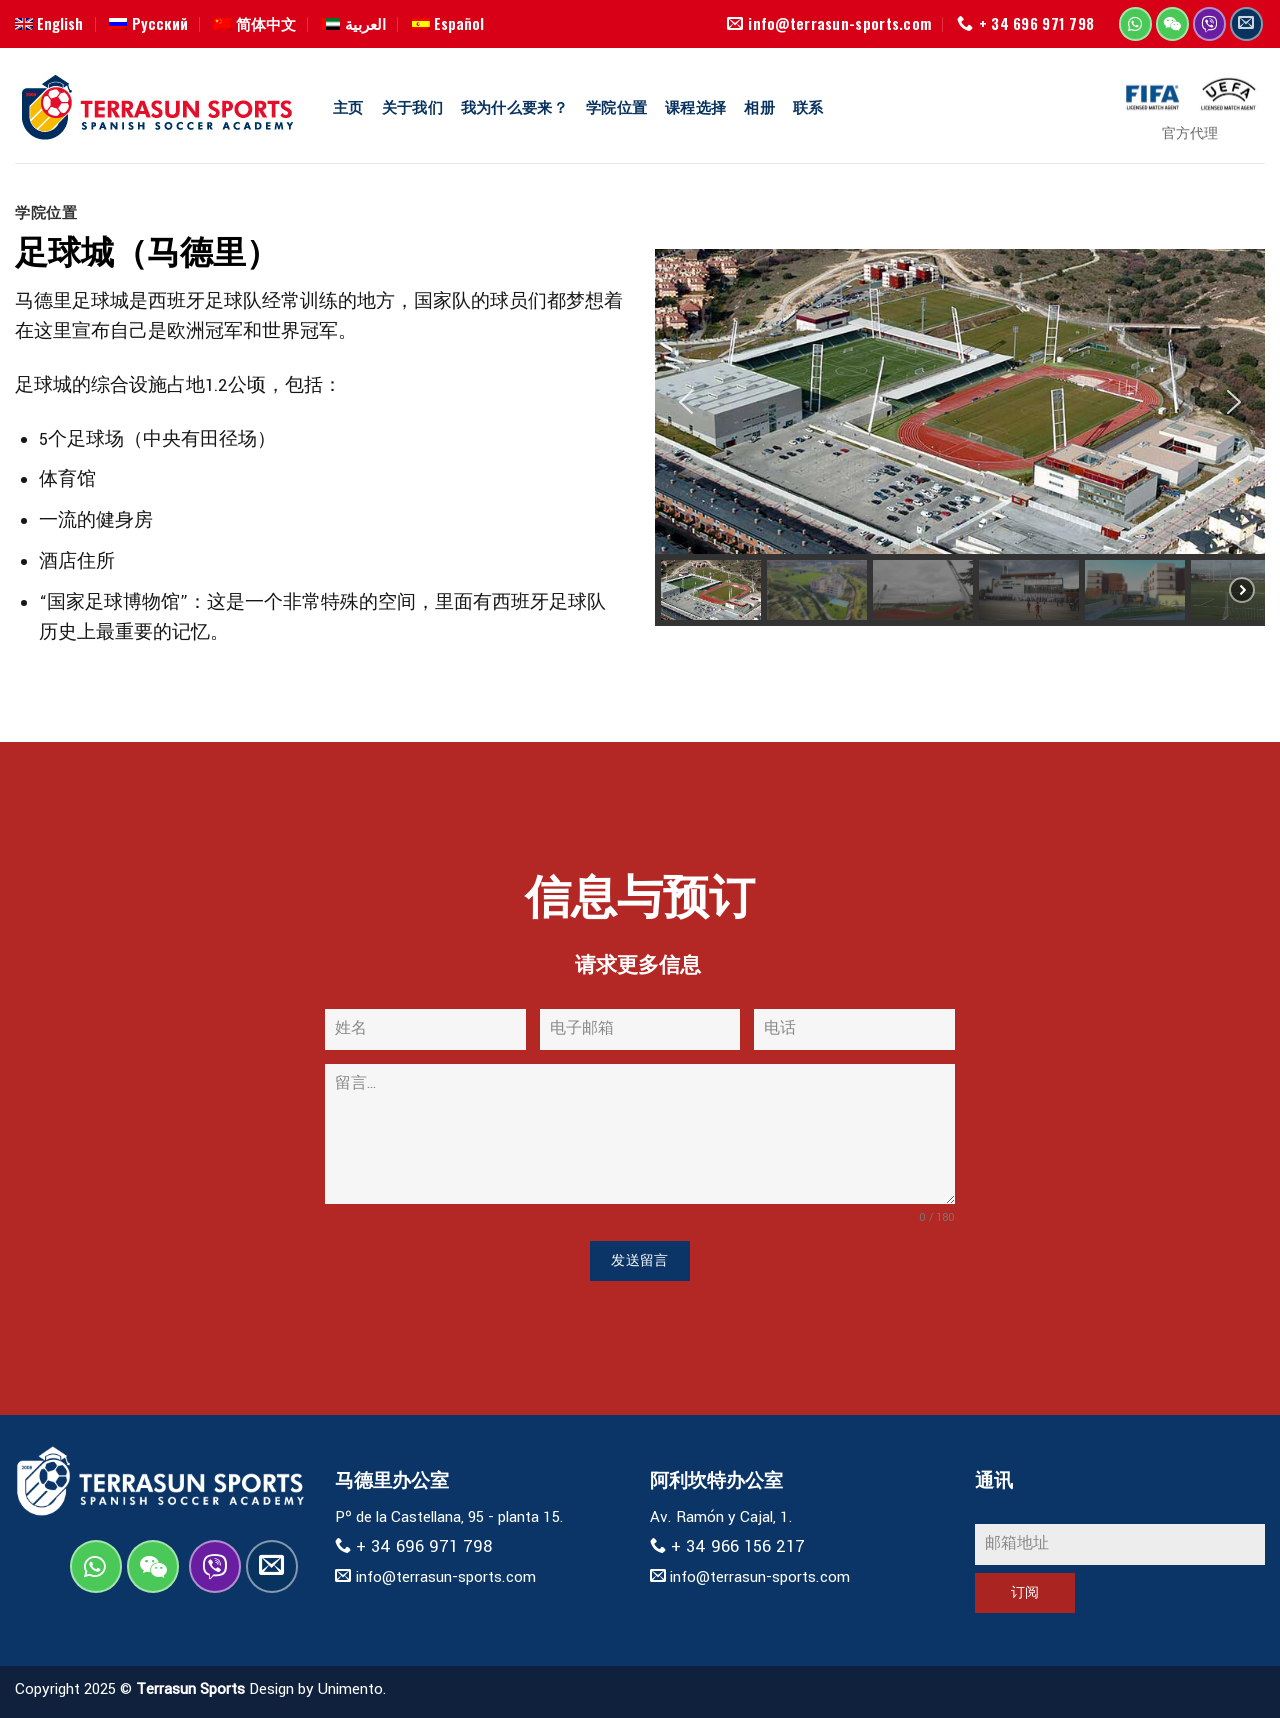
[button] (686, 402)
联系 (808, 106)
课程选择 (695, 106)
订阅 (1025, 1593)
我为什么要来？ (514, 106)
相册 (759, 106)
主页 (348, 106)
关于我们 (412, 106)
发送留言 (640, 1261)
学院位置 (616, 106)
